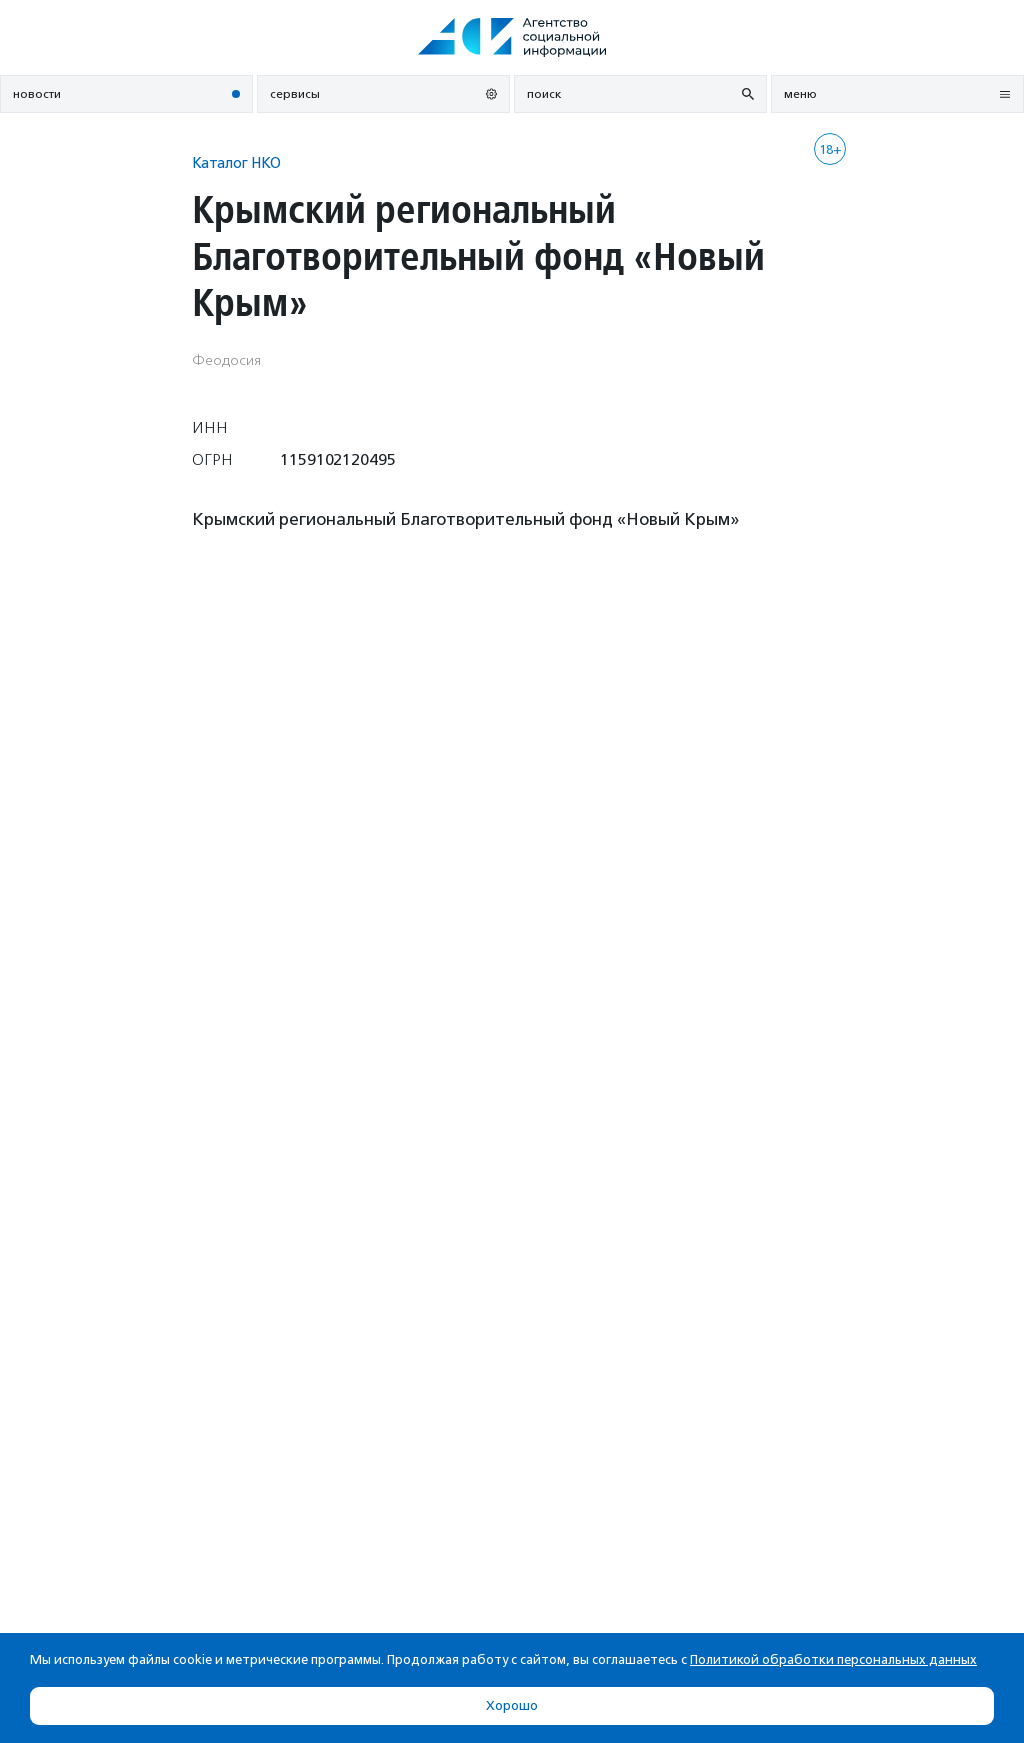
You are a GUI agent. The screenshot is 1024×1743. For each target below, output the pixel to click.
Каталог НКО (236, 162)
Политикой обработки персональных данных (833, 1659)
